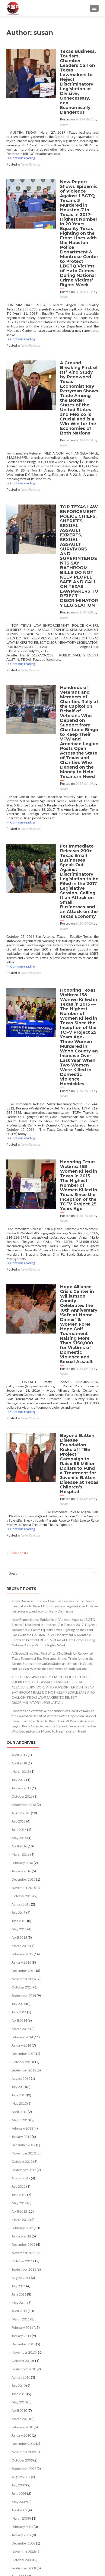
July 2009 (19, 2345)
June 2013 (19, 1955)
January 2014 (21, 1905)
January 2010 (21, 2295)
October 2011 (22, 2121)
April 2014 (19, 1880)
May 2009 (19, 2361)
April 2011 (19, 2170)
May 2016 (19, 1697)
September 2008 (24, 2428)
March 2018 (21, 1631)
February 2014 (22, 1896)
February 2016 (22, 1722)
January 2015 (21, 1822)
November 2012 (24, 2013)
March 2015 (21, 1805)
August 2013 (21, 1938)
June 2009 (19, 2353)
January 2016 (21, 1730)
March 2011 (21, 2179)
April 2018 (19, 1623)
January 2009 (21, 2394)
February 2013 (22, 1988)
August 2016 (21, 1672)
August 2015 (21, 1764)
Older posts (17, 1412)
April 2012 (19, 2071)
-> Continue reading (20, 144)
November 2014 (24, 1838)
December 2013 (23, 1913)
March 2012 (21, 2079)
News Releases (31, 150)
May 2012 (19, 2062)
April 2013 (19, 1971)
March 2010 (21, 2278)
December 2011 (23, 2104)
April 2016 (19, 1706)
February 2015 (22, 1813)
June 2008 (19, 2436)
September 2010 (24, 2228)
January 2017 (21, 1647)
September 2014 (24, 1855)
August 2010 (21, 2237)
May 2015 (19, 1789)
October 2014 (22, 1847)
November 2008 (24, 2411)
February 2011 (22, 2187)
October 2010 (22, 2220)
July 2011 (19, 2145)
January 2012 (21, 2096)
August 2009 (21, 2336)
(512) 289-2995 (58, 2532)
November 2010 (24, 2212)
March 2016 (21, 1714)
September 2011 (24, 2129)
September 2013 (24, 1930)
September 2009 (24, 2328)
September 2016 (24, 1664)
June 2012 (19, 2054)
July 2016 (19, 1681)
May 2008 (19, 2444)
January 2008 (21, 2461)
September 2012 (24, 2029)
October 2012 (22, 2021)
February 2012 (22, 2087)
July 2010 (19, 2245)
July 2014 (19, 1863)
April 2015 (19, 1797)
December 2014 (23, 1830)
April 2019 (19, 1614)
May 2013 (19, 1963)
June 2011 (19, 2154)
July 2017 (19, 1639)
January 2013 (21, 1996)
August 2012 (21, 2038)
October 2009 (22, 2320)
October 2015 (22, 1755)
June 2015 (19, 1780)
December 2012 (23, 2004)
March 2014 (21, 1888)
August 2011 (21, 2137)
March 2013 (21, 1979)
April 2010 (19, 2270)
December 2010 (23, 2203)
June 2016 (19, 1689)
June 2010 (19, 2253)
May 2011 (19, 2162)
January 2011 (21, 2195)
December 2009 (23, 2303)
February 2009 (22, 2386)
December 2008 (23, 2403)
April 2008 (19, 2452)
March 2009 (21, 2378)
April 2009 (19, 2369)
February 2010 (22, 2286)
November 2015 (24, 1747)
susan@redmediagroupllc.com (53, 2508)
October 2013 (22, 1921)
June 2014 (19, 1872)
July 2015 (19, 1772)
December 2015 (23, 1739)
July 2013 (19, 1946)
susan (57, 110)
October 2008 (22, 2419)
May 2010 (19, 2262)
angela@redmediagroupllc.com (52, 2513)
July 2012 (19, 2046)
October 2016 (22, 1656)
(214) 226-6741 (58, 2537)
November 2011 (24, 2112)
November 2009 (24, 2311)
